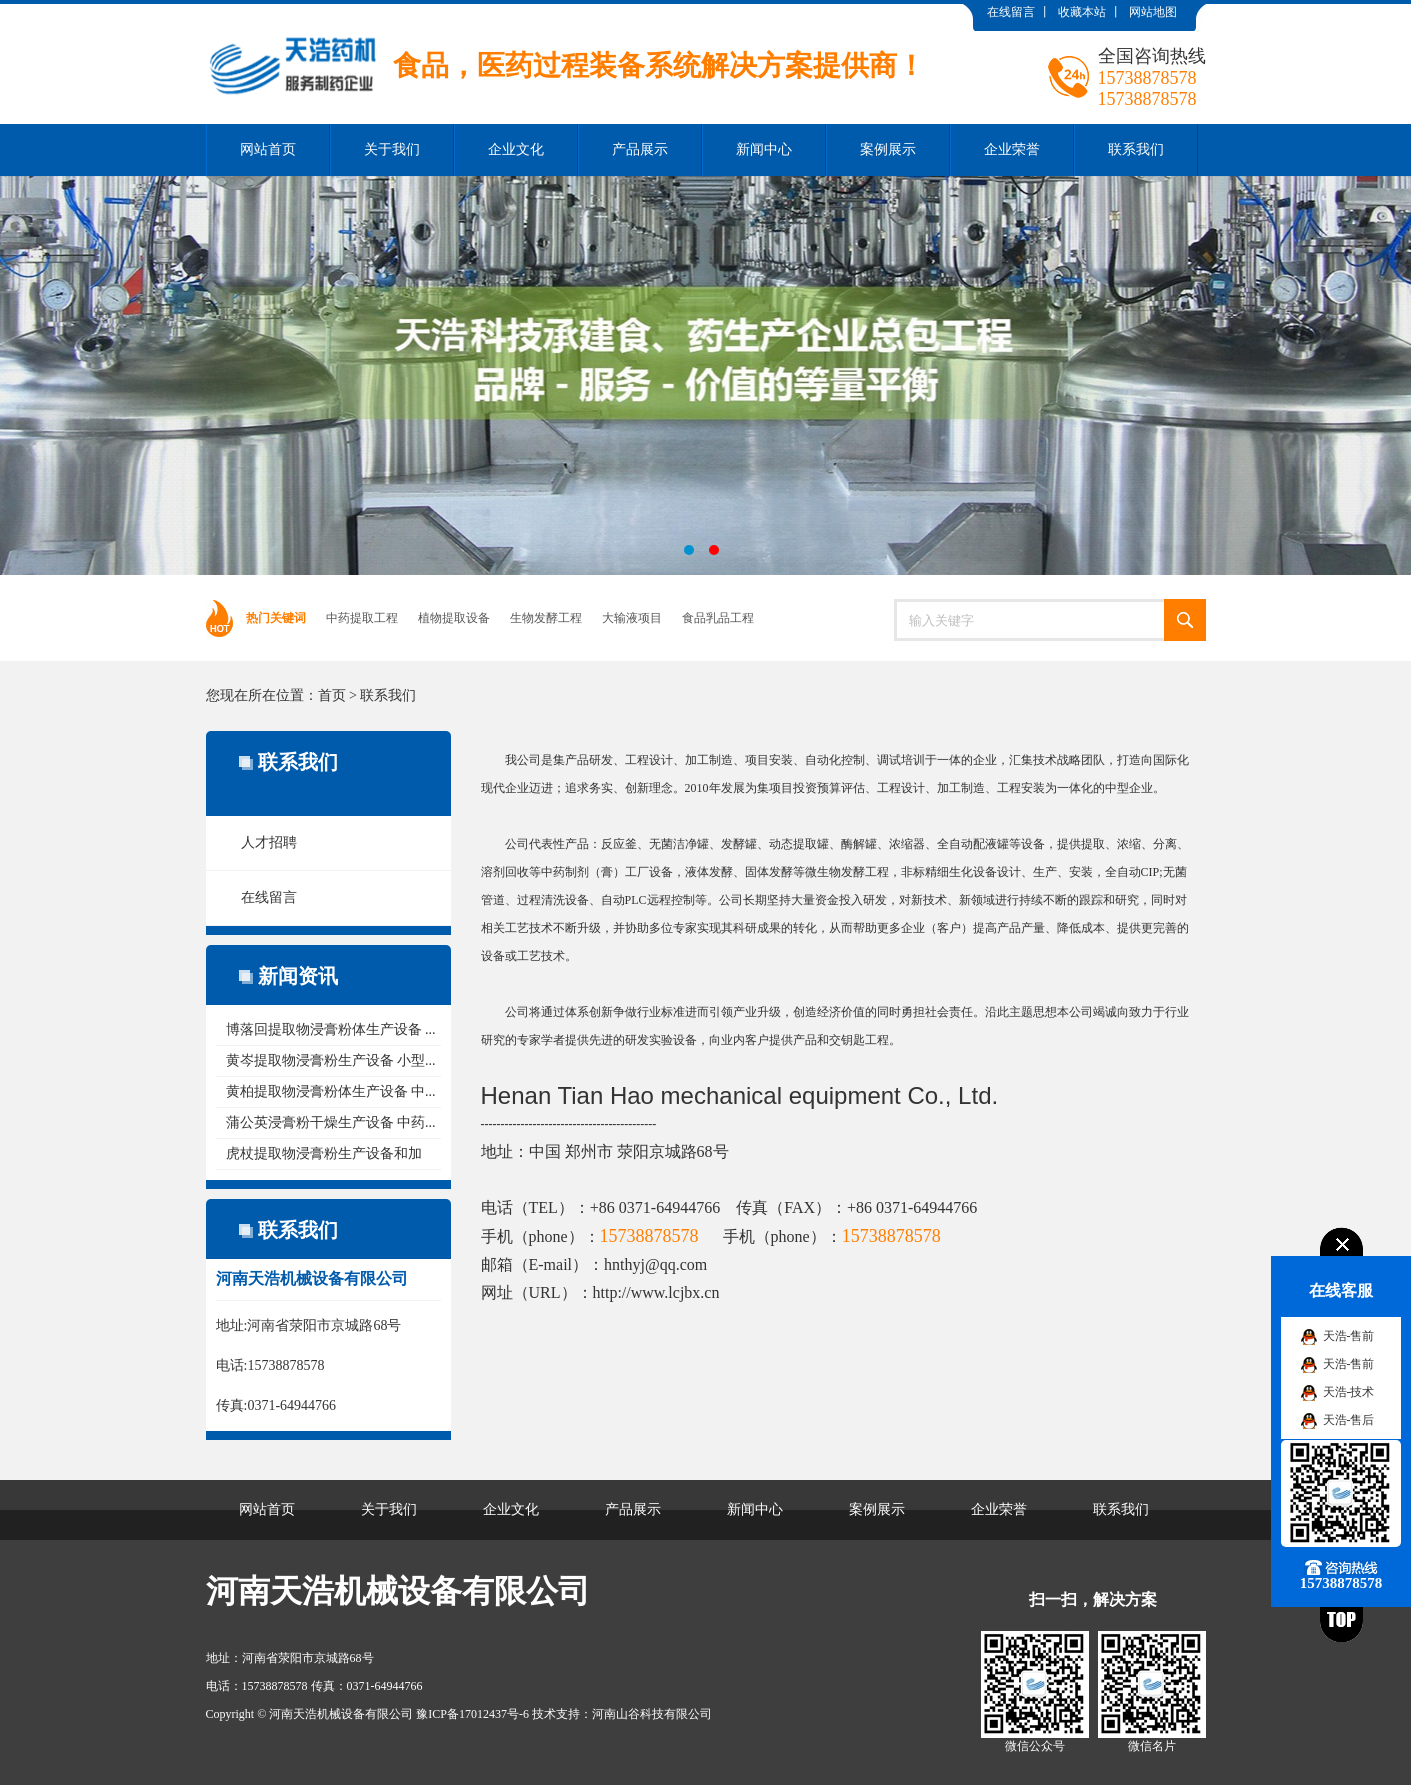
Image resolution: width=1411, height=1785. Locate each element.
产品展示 (640, 149)
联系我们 (1136, 149)
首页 (332, 695)
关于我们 (392, 149)
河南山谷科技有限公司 (652, 1714)
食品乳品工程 (718, 618)
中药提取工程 (362, 618)
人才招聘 (269, 842)
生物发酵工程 (546, 618)
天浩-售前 (1349, 1336)
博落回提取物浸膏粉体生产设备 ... (331, 1029)
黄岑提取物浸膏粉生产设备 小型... (331, 1060)
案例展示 (888, 149)
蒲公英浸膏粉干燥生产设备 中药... (331, 1122)
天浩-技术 (1349, 1392)
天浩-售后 (1349, 1420)
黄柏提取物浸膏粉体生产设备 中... (331, 1091)
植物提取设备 (454, 618)
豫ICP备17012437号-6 (472, 1714)
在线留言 (1011, 12)
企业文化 (516, 149)
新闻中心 (764, 149)
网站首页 (268, 149)
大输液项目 (632, 618)
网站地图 (1153, 12)
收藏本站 (1082, 12)
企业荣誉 (1012, 149)
